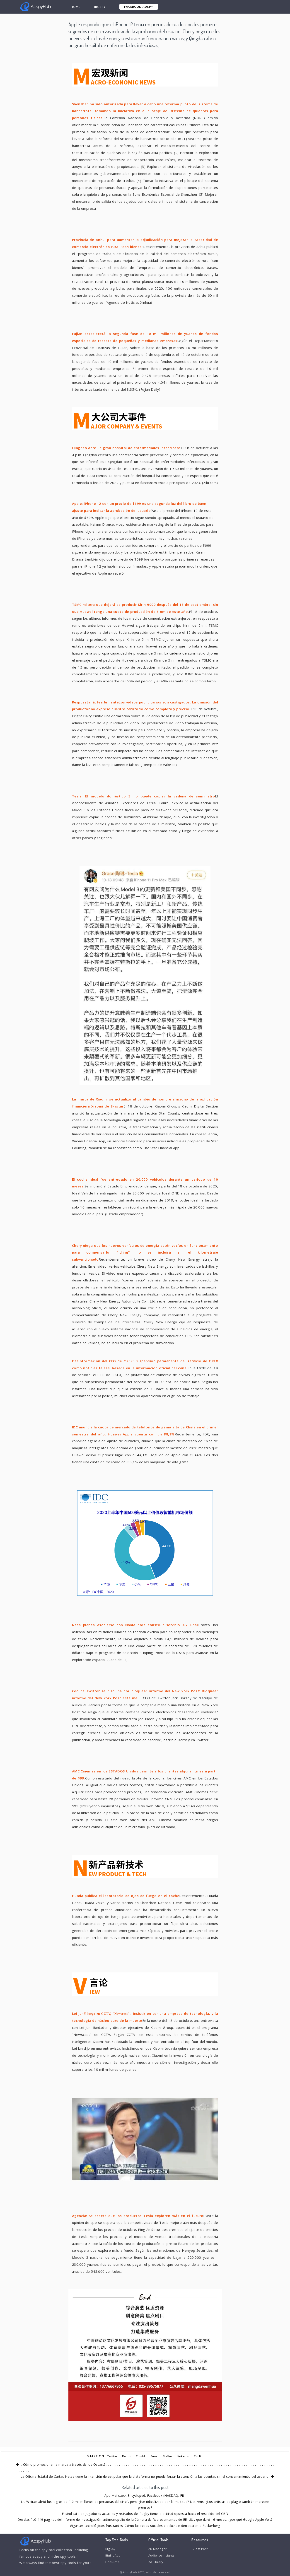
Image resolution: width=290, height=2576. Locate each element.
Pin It (202, 2456)
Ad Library (156, 2564)
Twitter (108, 2456)
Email (155, 2456)
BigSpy (100, 7)
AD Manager (158, 2549)
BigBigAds (113, 2556)
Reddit (124, 2456)
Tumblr (141, 2456)
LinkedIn (186, 2456)
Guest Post (200, 2549)
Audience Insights (163, 2556)
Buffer (169, 2456)
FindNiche (113, 2564)
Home (76, 7)
